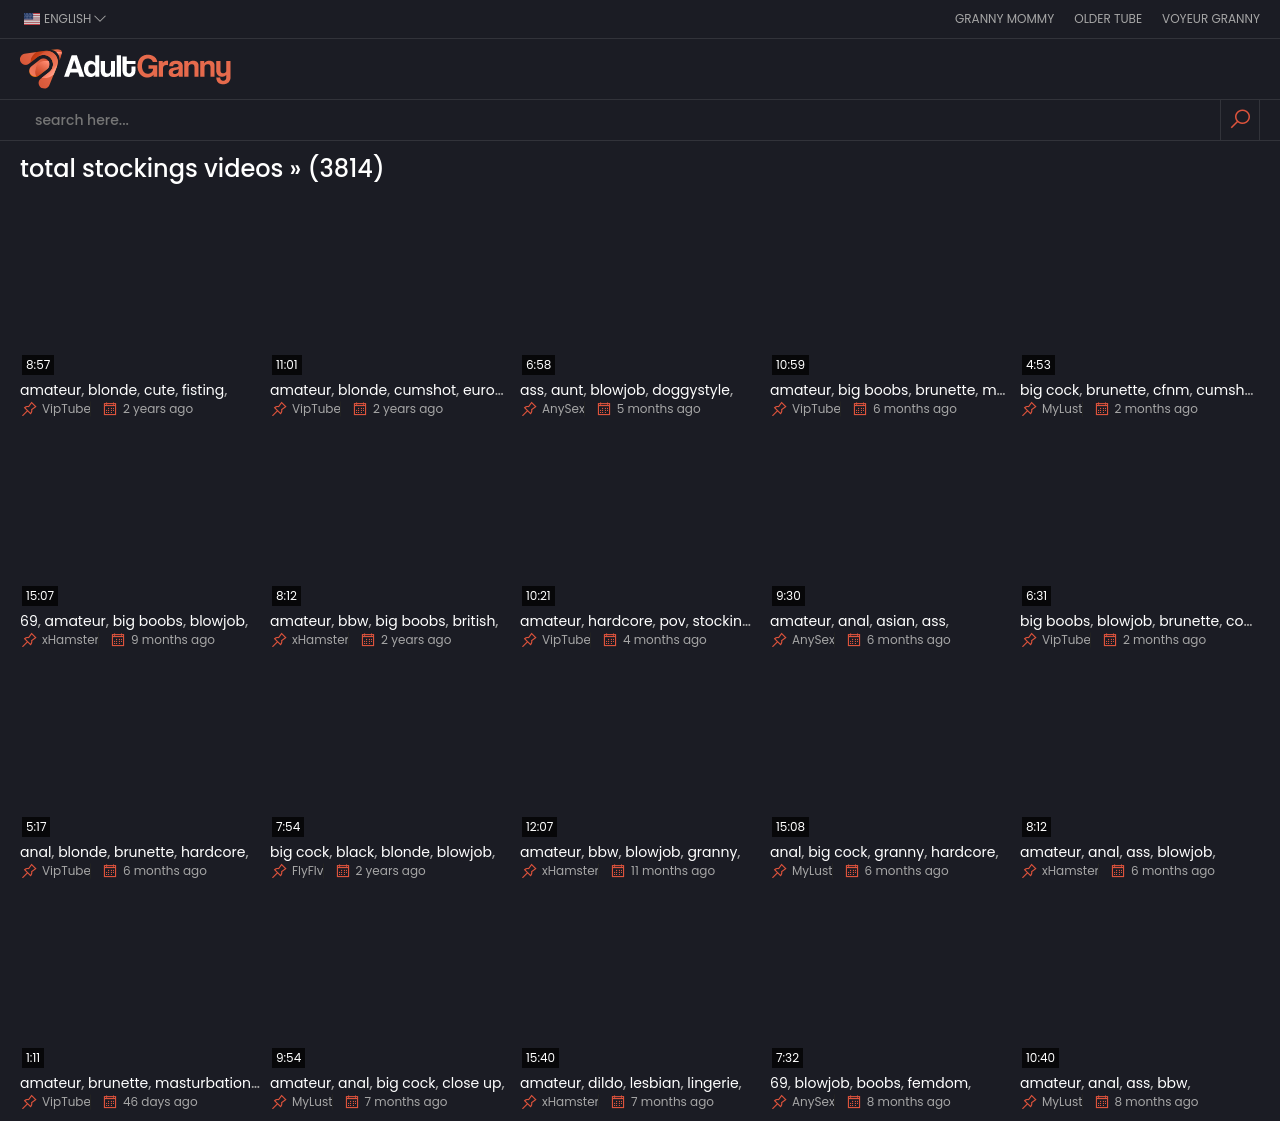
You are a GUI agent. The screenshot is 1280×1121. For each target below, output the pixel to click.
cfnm (1171, 390)
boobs (879, 1083)
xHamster (59, 640)
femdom (938, 1083)
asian (895, 621)
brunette (945, 390)
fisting (203, 390)
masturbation (203, 1083)
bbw (353, 621)
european (497, 390)
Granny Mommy (1004, 18)
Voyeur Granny (1211, 18)
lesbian (655, 1083)
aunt (567, 390)
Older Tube (1108, 18)
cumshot (425, 390)
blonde (112, 390)
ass (532, 390)
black (355, 852)
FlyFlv (297, 871)
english (65, 18)
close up (471, 1083)
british (473, 621)
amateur (50, 390)
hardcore (620, 621)
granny (712, 852)
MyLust (1051, 409)
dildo (605, 1083)
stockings (725, 621)
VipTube (55, 409)
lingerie (712, 1083)
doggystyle (691, 390)
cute (159, 390)
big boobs (873, 390)
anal (853, 621)
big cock (1049, 390)
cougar (1251, 621)
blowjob (617, 390)
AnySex (552, 409)
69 (29, 621)
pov (672, 621)
